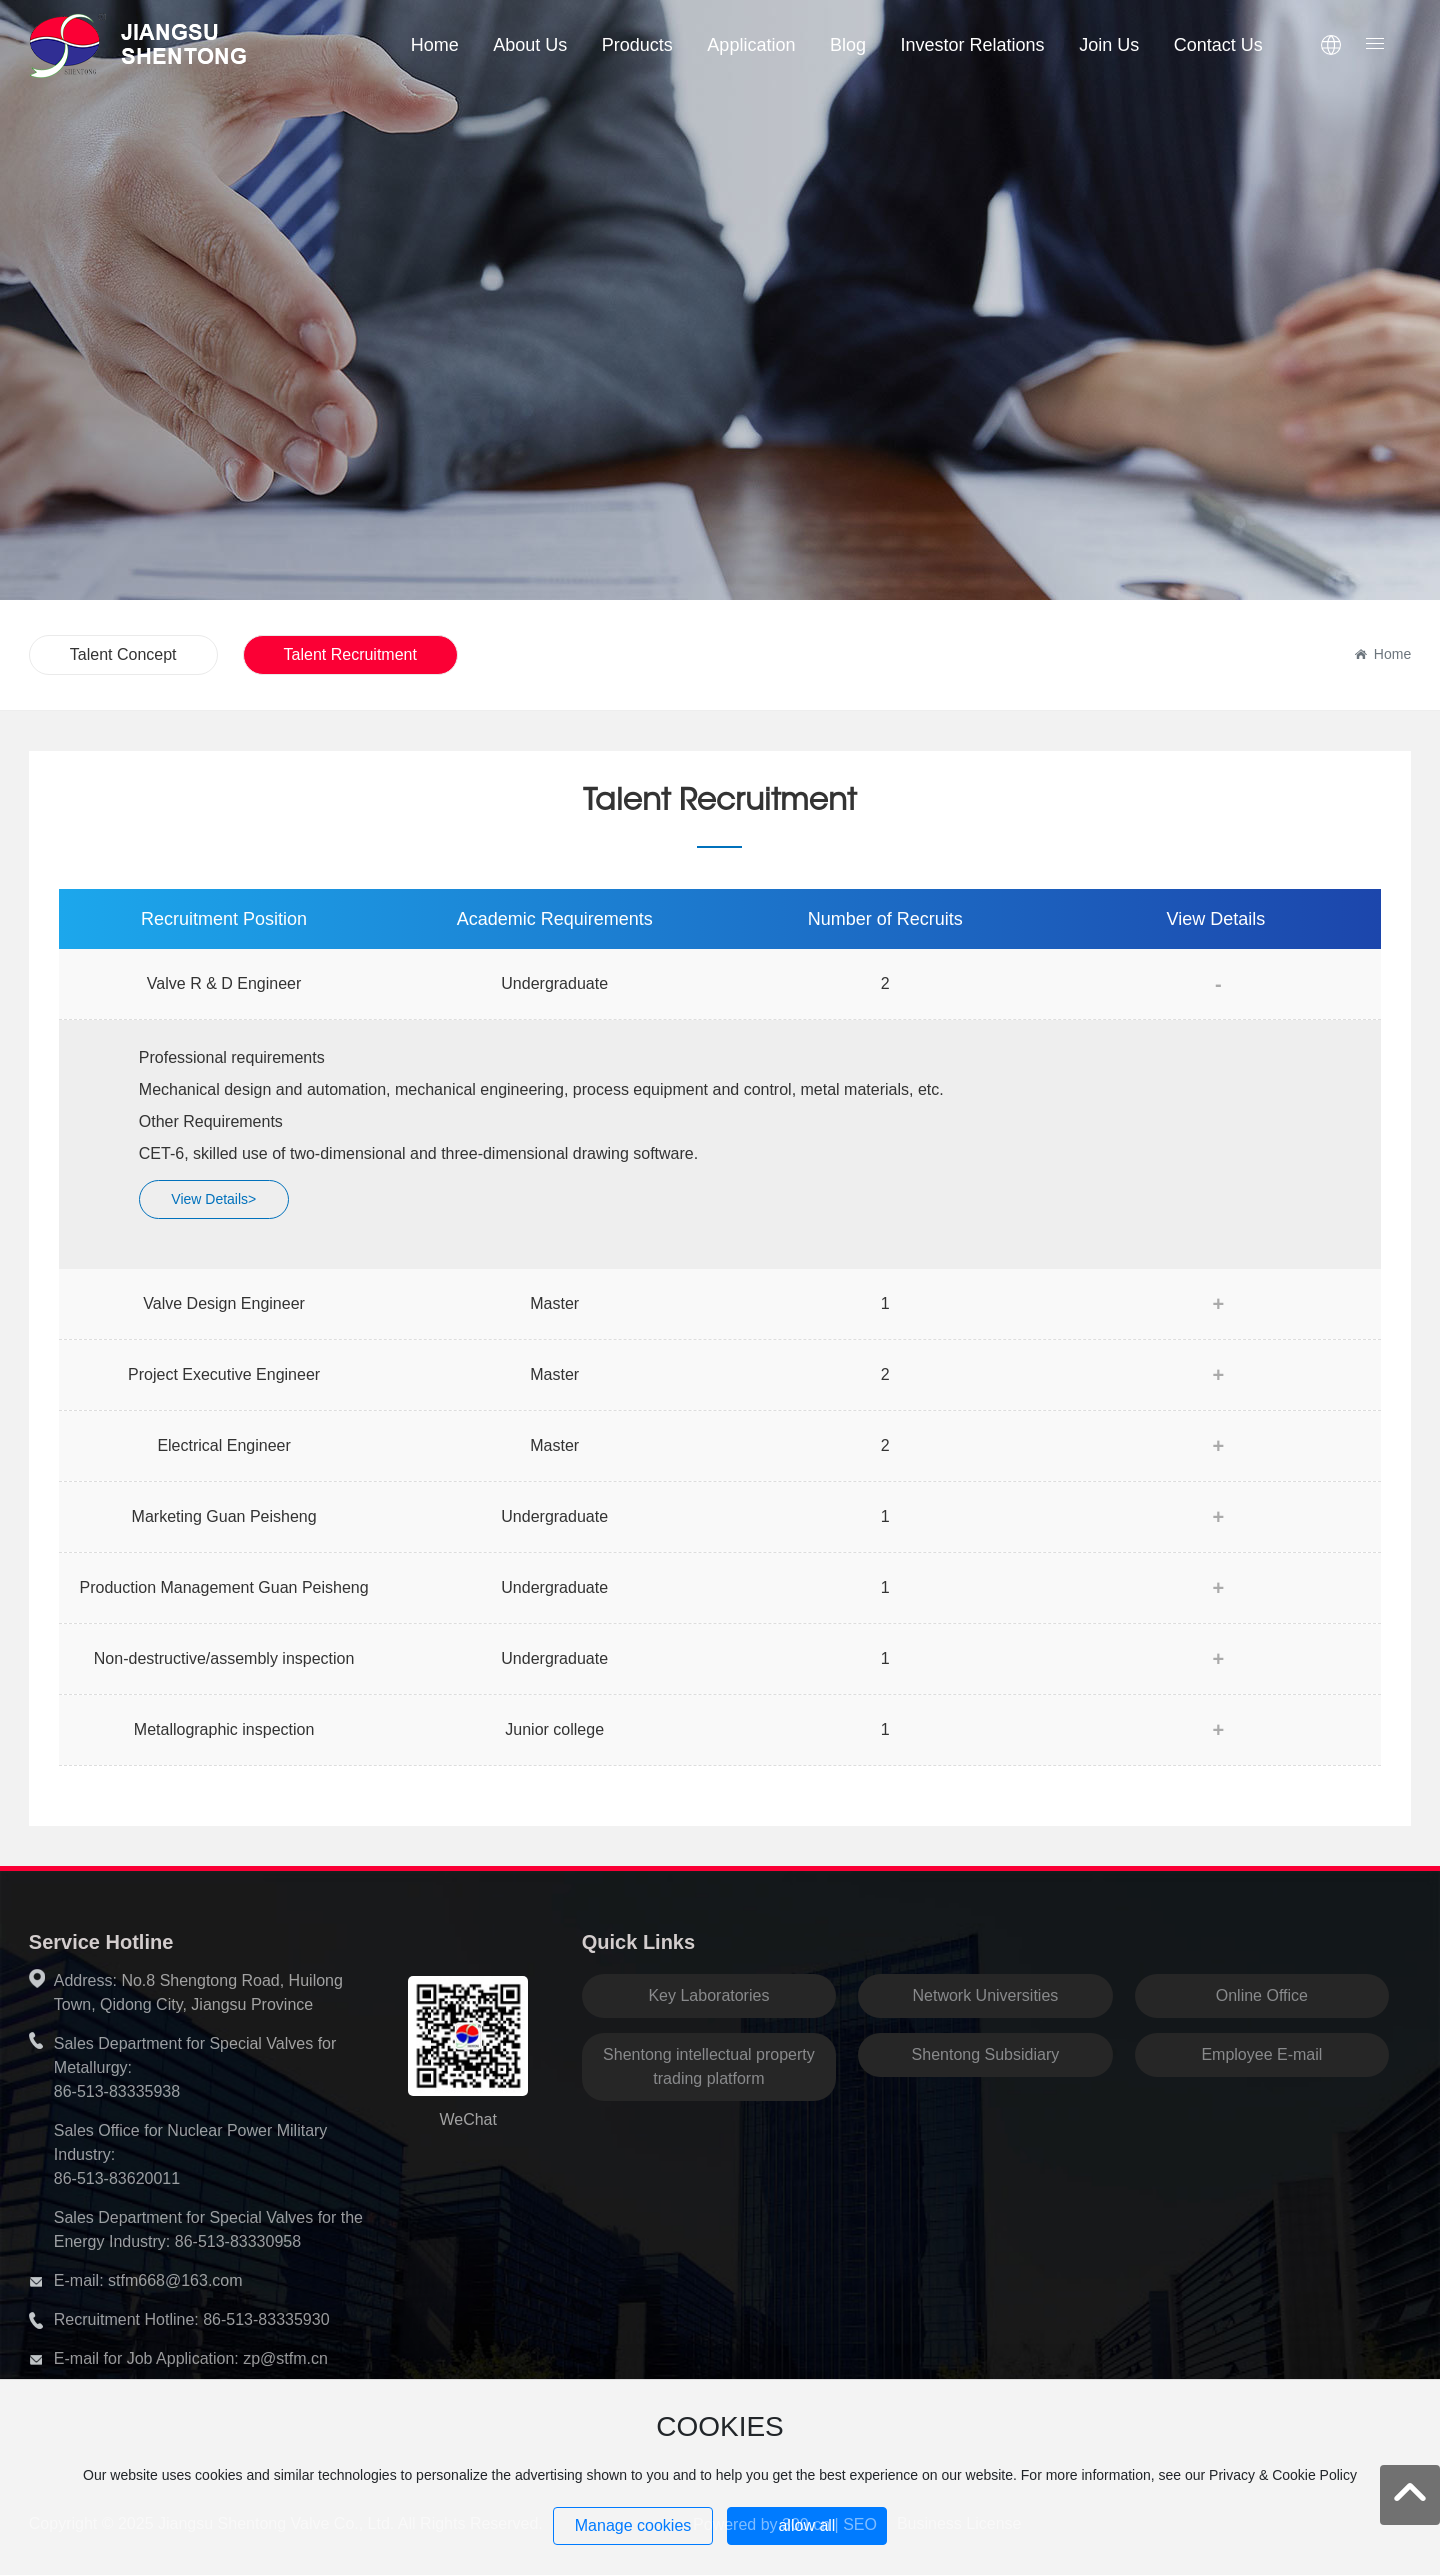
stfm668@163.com (175, 2280)
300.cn (806, 2524)
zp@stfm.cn (285, 2358)
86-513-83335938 (117, 2091)
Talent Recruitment (350, 654)
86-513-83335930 (266, 2319)
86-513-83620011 (117, 2178)
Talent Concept (123, 654)
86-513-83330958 (238, 2241)
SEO (860, 2524)
